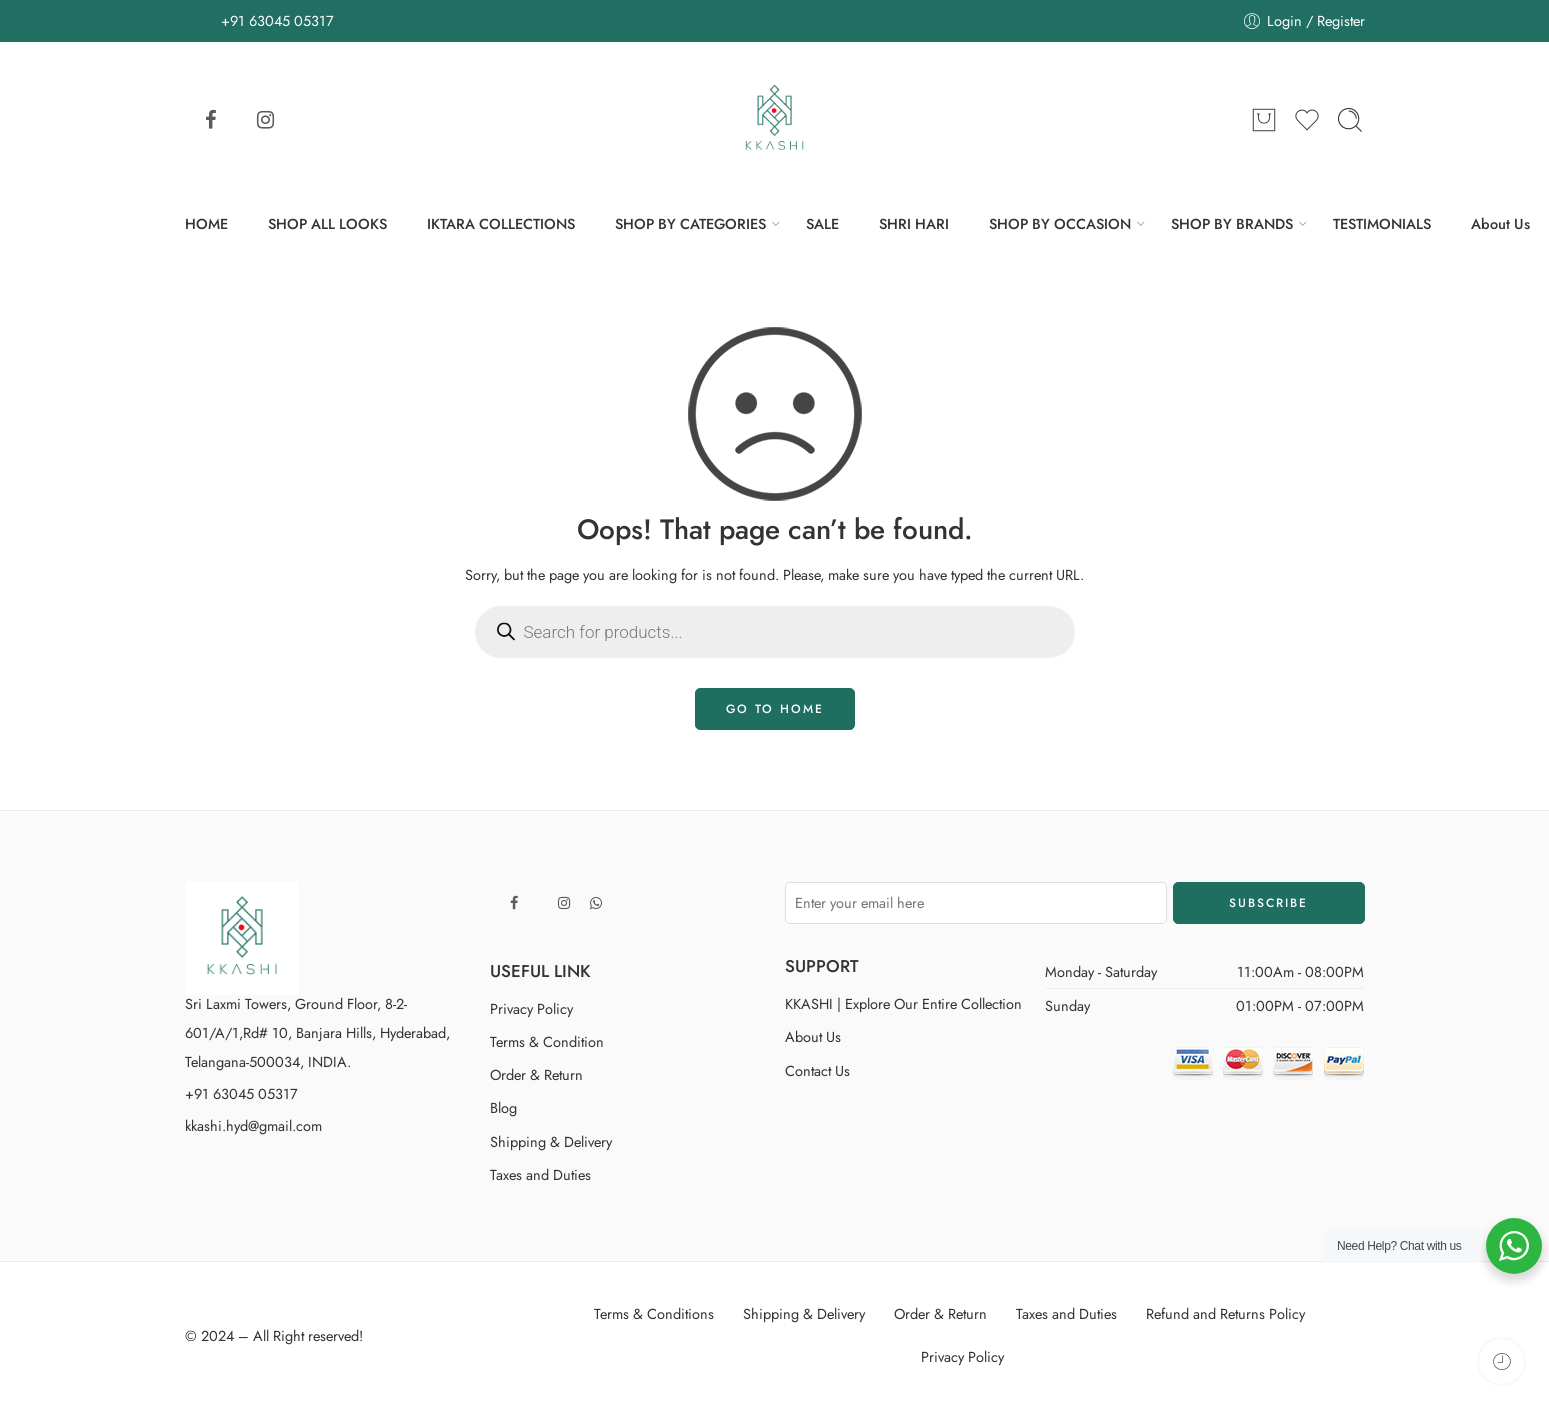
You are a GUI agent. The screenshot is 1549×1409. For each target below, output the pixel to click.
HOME (206, 223)
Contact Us (817, 1070)
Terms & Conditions (654, 1313)
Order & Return (536, 1074)
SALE (822, 223)
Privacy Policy (531, 1008)
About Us (1500, 223)
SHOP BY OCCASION (1060, 223)
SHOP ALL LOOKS (327, 223)
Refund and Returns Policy (1225, 1313)
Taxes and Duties (540, 1174)
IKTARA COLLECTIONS (501, 223)
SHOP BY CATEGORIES (690, 223)
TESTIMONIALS (1382, 223)
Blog (503, 1107)
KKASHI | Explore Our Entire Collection (903, 1003)
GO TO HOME (775, 709)
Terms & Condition (547, 1041)
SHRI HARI (914, 223)
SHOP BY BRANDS (1232, 223)
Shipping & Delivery (551, 1141)
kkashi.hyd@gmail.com (253, 1125)
